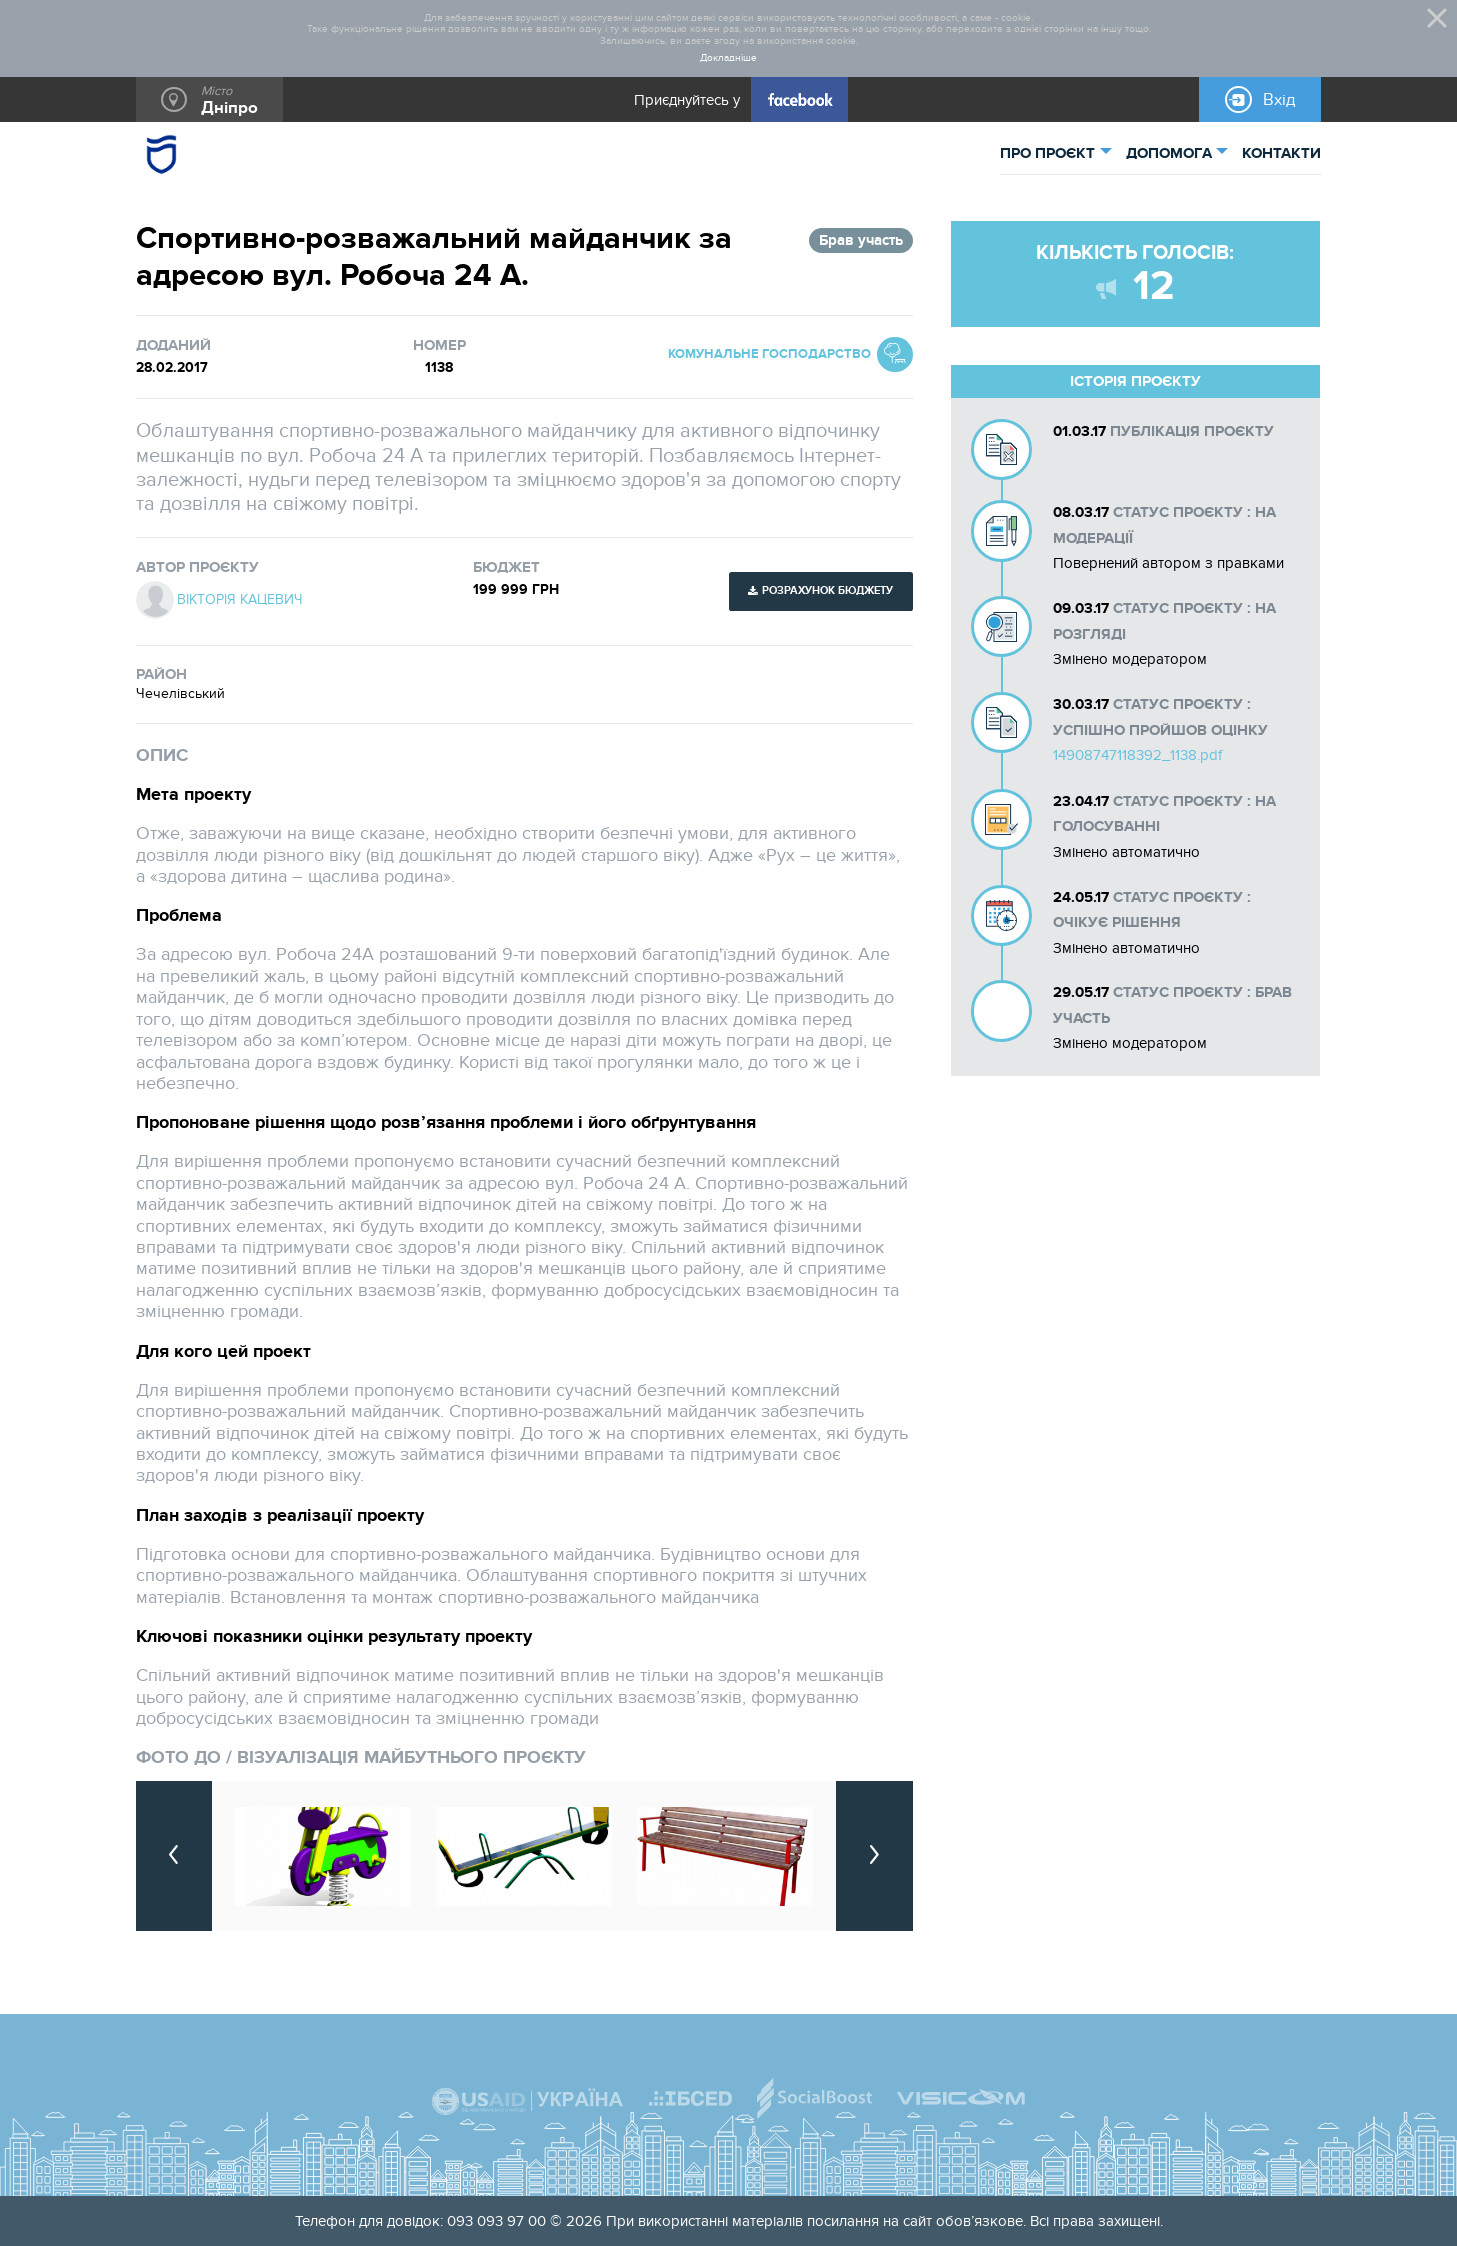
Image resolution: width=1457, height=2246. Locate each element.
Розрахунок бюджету (827, 591)
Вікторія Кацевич (240, 600)
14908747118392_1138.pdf (1137, 755)
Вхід (1279, 100)
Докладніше (728, 58)
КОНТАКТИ (1281, 153)
